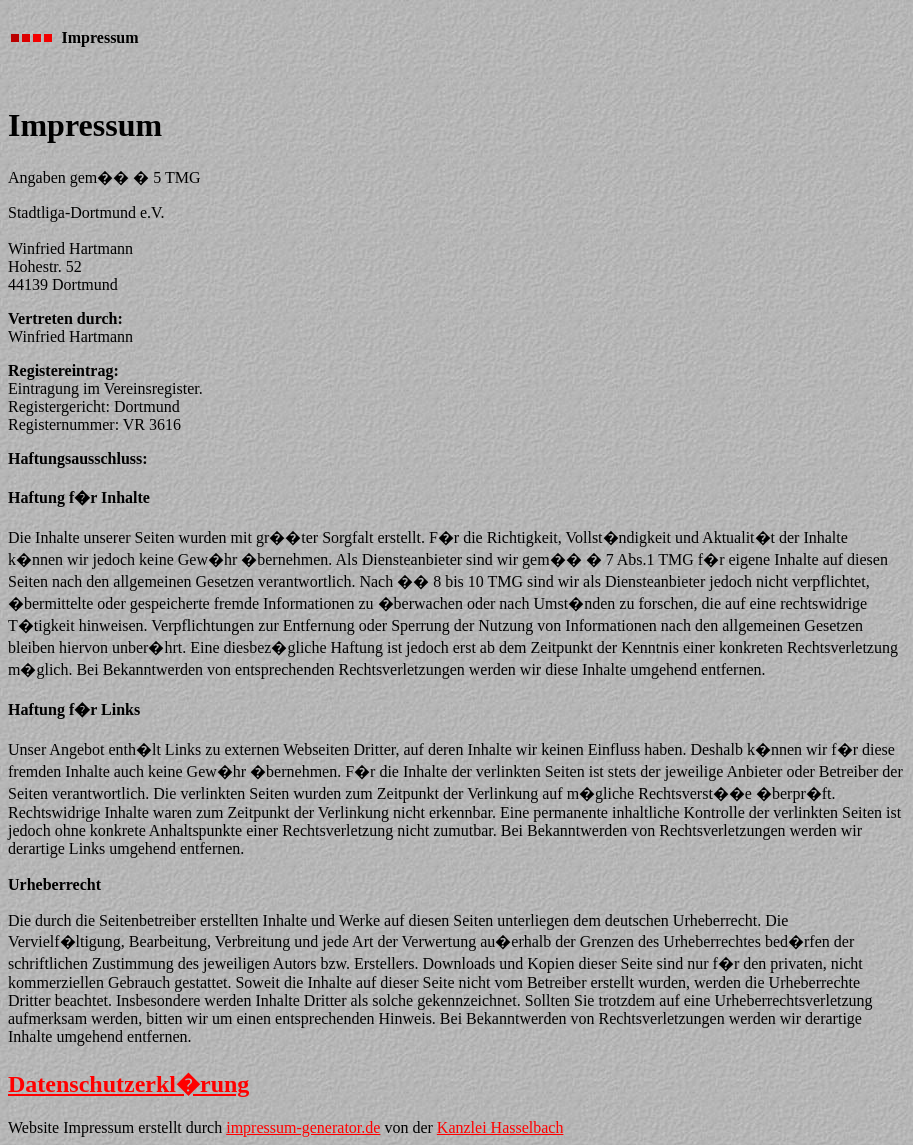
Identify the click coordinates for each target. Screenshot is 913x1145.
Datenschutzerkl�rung (128, 1084)
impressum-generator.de (303, 1127)
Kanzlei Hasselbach (500, 1127)
